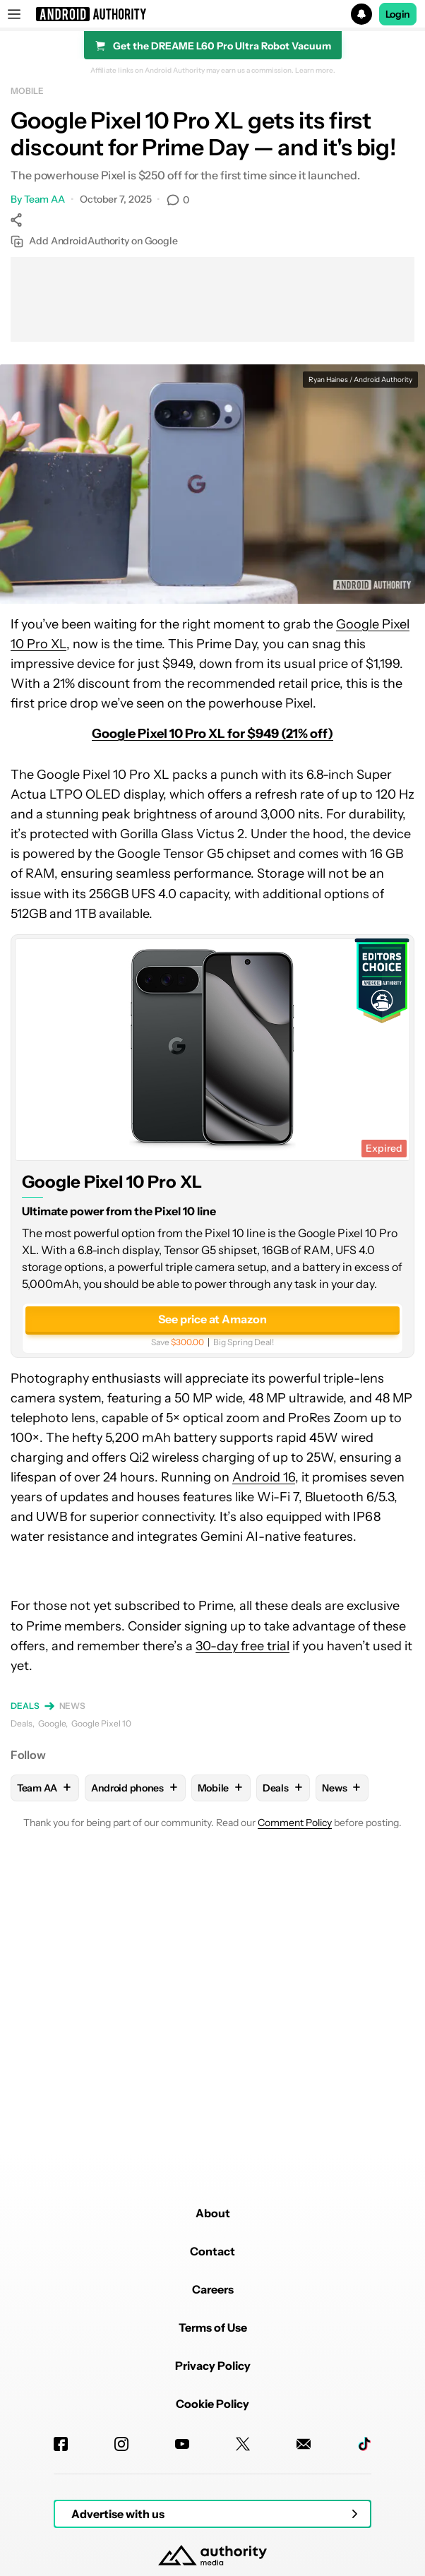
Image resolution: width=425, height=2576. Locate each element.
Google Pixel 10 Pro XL (112, 1181)
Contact (212, 2251)
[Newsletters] (304, 2444)
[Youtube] (182, 2444)
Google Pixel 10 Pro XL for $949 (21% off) (212, 733)
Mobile (27, 90)
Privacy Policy (213, 2366)
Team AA (44, 199)
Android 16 (263, 1477)
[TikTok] (364, 2444)
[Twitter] (243, 2444)
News (72, 1705)
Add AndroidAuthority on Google (94, 241)
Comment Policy (295, 1822)
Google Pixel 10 (101, 1723)
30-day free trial (242, 1646)
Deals (25, 1705)
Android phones (135, 1787)
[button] (212, 14)
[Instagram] (121, 2444)
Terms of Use (213, 2327)
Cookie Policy (212, 2404)
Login (398, 14)
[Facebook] (61, 2444)
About (213, 2213)
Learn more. (315, 70)
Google (52, 1723)
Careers (213, 2289)
